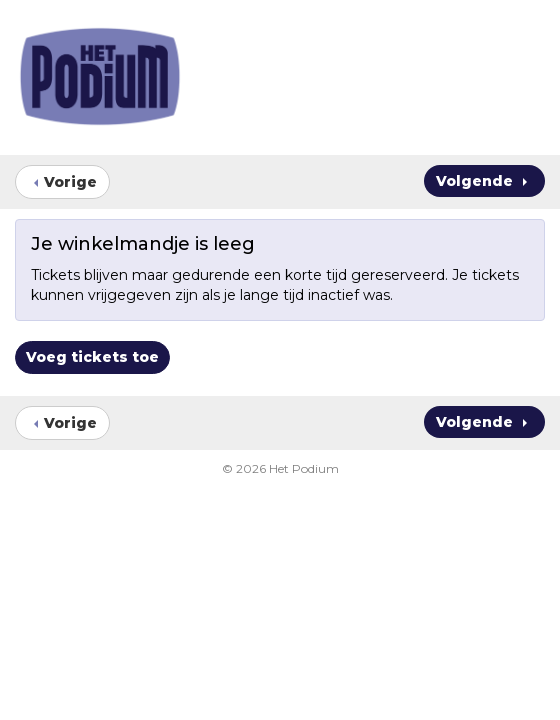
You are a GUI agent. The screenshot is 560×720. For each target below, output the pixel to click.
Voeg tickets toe (92, 357)
